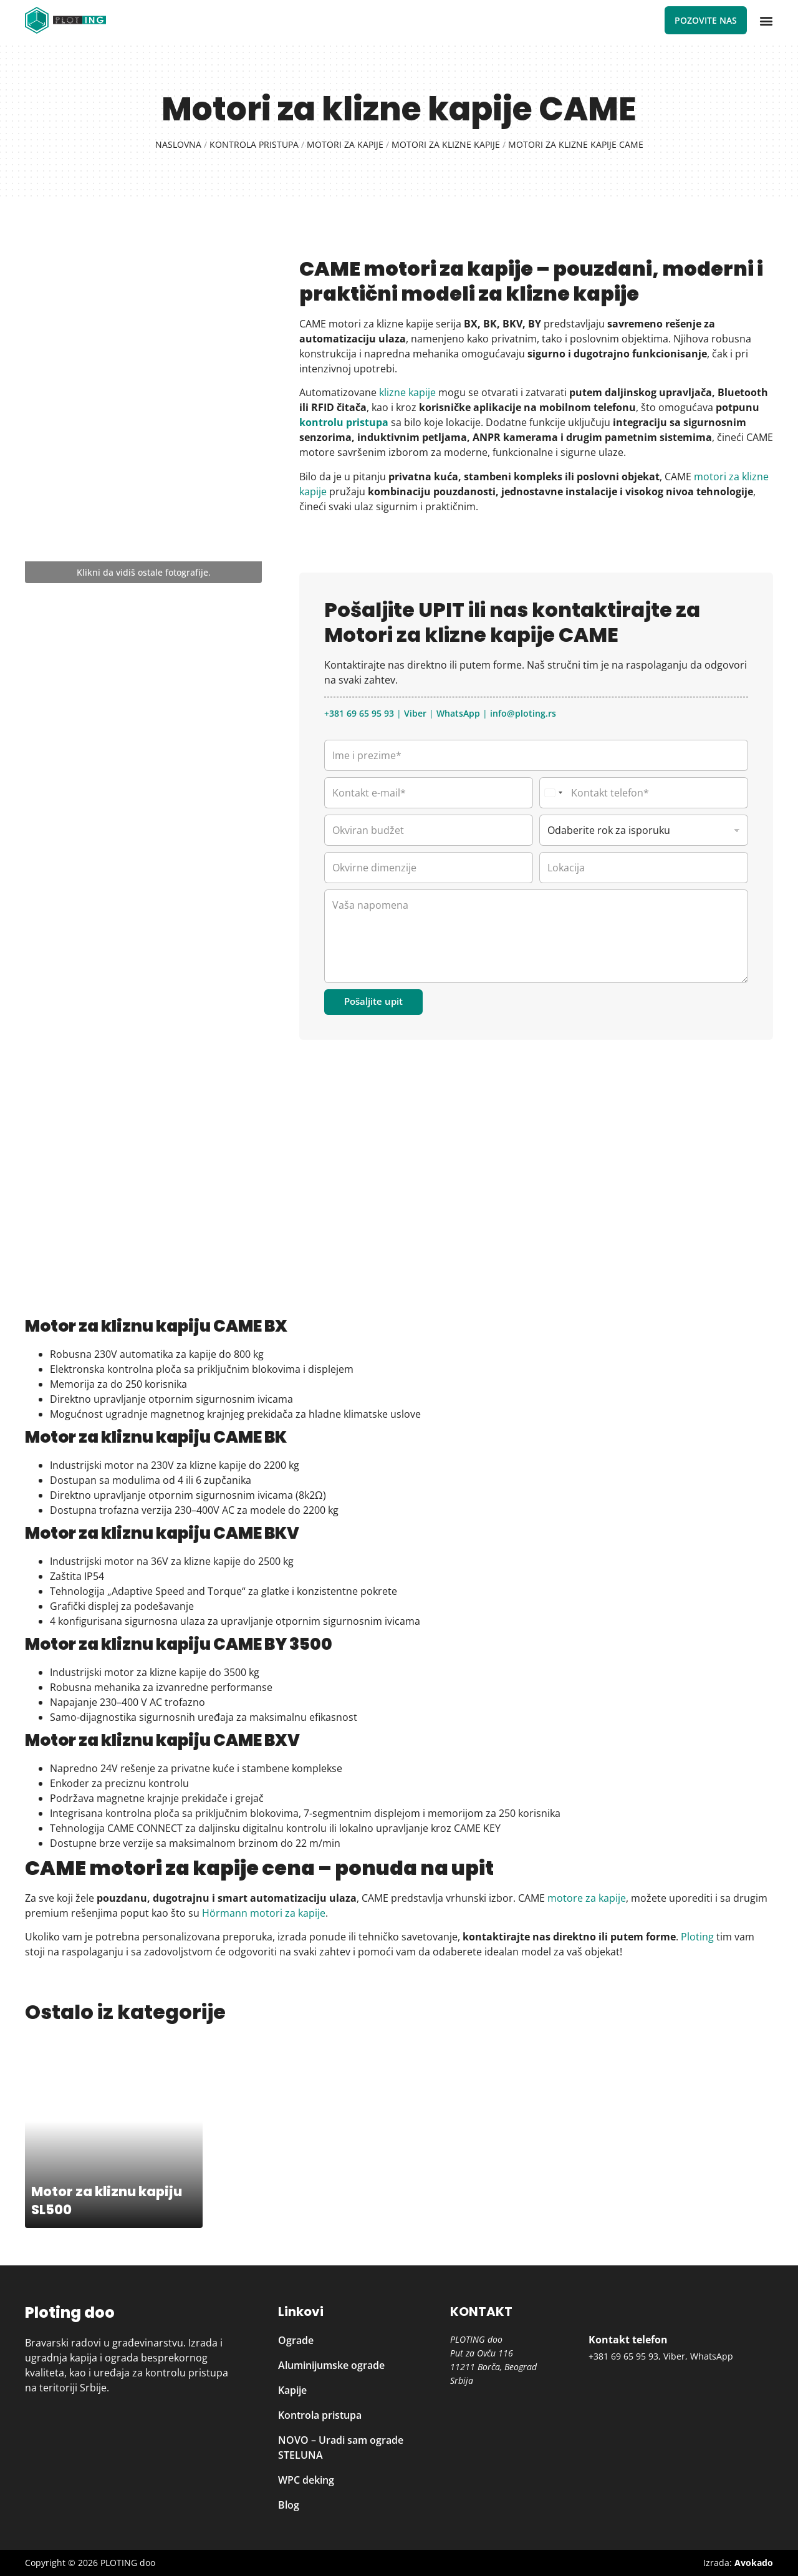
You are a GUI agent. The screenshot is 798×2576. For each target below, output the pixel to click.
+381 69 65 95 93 (359, 713)
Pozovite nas (706, 20)
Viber (415, 713)
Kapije (292, 2390)
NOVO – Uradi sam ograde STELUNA (340, 2447)
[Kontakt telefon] (643, 792)
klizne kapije (407, 392)
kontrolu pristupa (343, 422)
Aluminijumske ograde (331, 2365)
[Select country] (553, 792)
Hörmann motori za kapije (262, 1913)
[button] (766, 20)
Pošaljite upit (373, 1001)
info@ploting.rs (523, 713)
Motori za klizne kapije (446, 144)
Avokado (753, 2563)
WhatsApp (458, 713)
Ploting (697, 1937)
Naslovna (178, 144)
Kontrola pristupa (254, 144)
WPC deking (306, 2480)
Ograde (296, 2340)
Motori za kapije (345, 144)
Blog (288, 2505)
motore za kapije (586, 1898)
